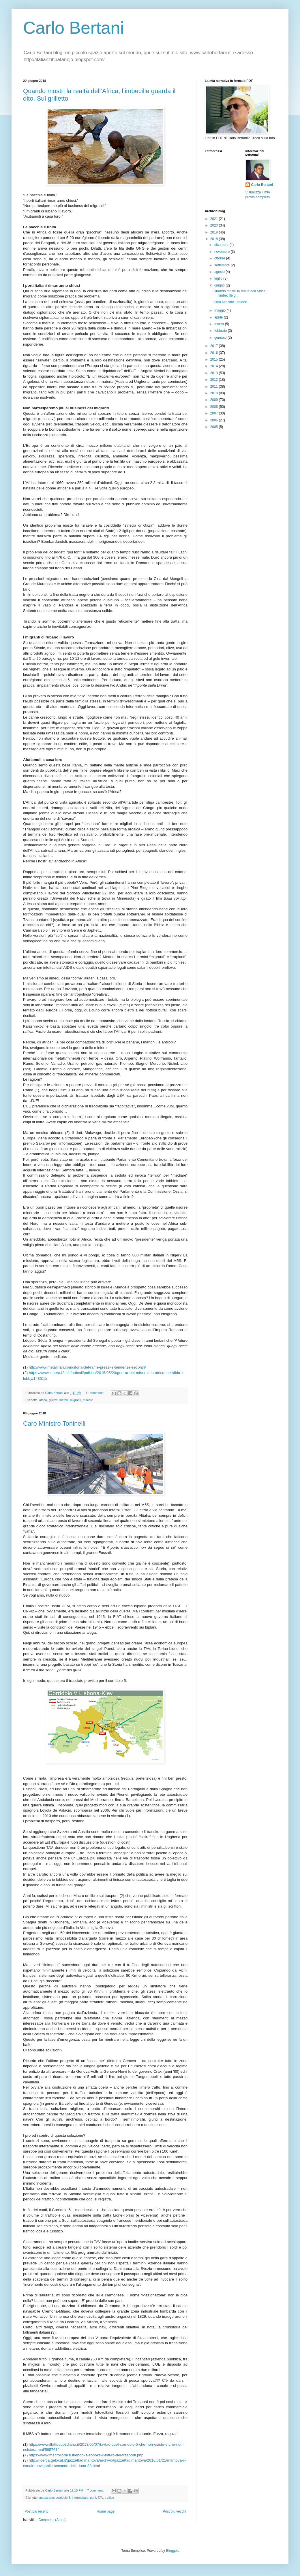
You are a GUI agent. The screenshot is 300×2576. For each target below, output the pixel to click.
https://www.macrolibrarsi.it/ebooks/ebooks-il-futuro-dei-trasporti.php (86, 2455)
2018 (214, 239)
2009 (214, 400)
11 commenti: (95, 1393)
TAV (100, 2497)
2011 (214, 387)
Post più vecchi (174, 2511)
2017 (214, 346)
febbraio (221, 331)
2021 (214, 219)
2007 (214, 413)
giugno (220, 285)
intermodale (80, 2497)
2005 (214, 427)
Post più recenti (36, 2511)
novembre (222, 252)
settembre (222, 265)
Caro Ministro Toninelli (54, 1423)
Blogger (172, 2551)
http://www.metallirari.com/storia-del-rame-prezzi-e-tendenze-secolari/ (87, 1367)
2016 (214, 353)
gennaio (221, 338)
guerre (52, 1400)
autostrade (46, 2497)
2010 (214, 393)
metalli (63, 1400)
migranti (75, 1400)
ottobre (220, 258)
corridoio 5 (63, 2497)
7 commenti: (96, 2490)
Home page (106, 2511)
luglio (218, 278)
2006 (214, 420)
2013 (214, 373)
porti (93, 2497)
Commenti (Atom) (51, 2520)
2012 (214, 380)
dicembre (222, 245)
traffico (109, 2497)
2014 (214, 366)
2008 (214, 407)
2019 (214, 232)
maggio (220, 310)
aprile (219, 317)
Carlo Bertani (73, 27)
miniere (88, 1400)
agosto (220, 272)
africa (43, 1400)
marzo (219, 324)
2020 (214, 225)
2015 (214, 359)
